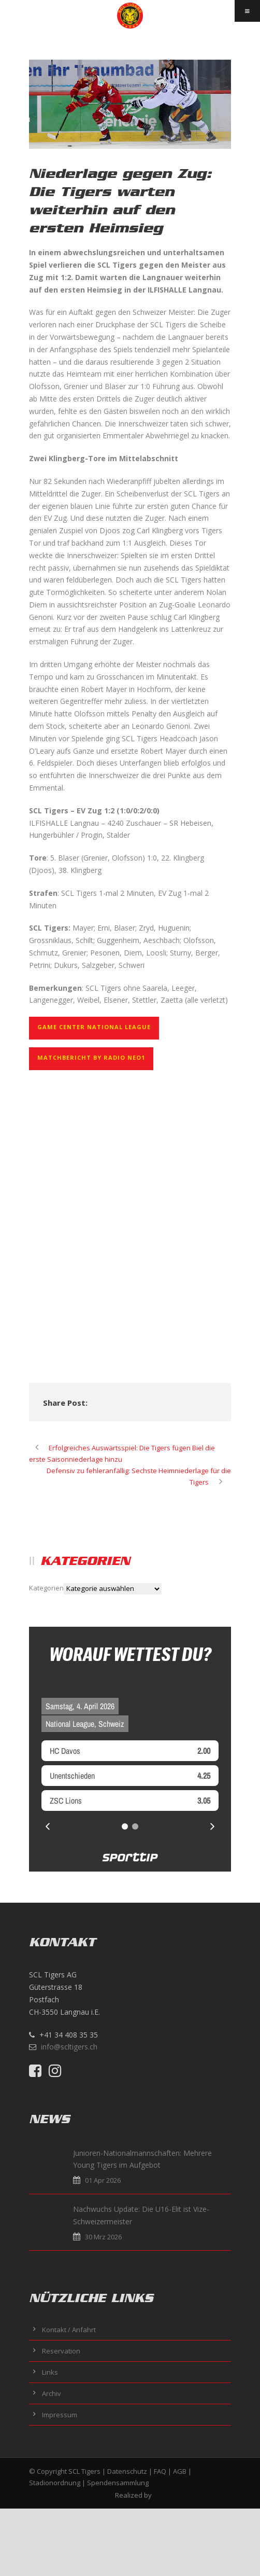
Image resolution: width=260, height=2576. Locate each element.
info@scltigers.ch (69, 2047)
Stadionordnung (54, 2482)
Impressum (59, 2414)
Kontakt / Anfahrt (69, 2329)
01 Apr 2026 (67, 2180)
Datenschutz (127, 2471)
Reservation (61, 2351)
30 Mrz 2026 (67, 2236)
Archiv (51, 2393)
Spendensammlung (118, 2482)
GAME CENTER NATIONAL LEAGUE (94, 1027)
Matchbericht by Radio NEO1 (91, 1057)
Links (50, 2372)
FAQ (160, 2471)
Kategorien (46, 1587)
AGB (179, 2471)
